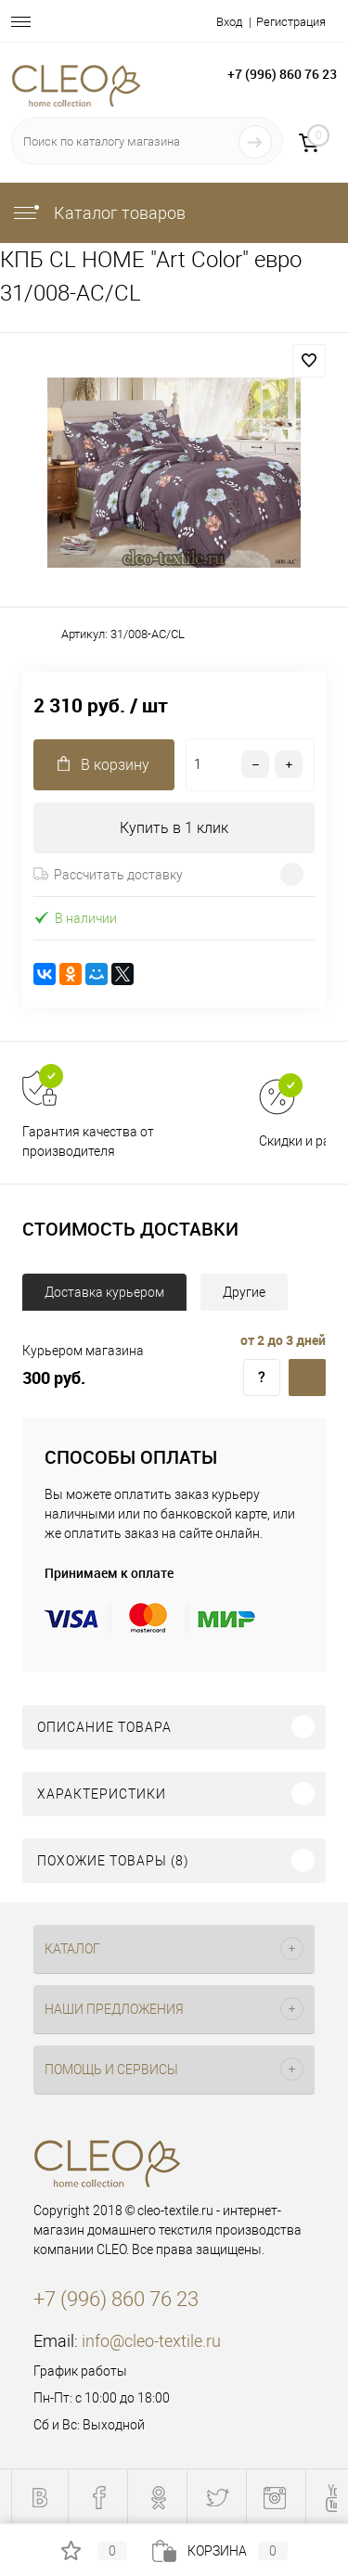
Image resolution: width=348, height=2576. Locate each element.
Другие (244, 1292)
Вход (229, 22)
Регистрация (291, 22)
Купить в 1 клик (174, 828)
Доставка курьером (104, 1292)
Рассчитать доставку (108, 874)
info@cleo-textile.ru (151, 2341)
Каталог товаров (98, 213)
